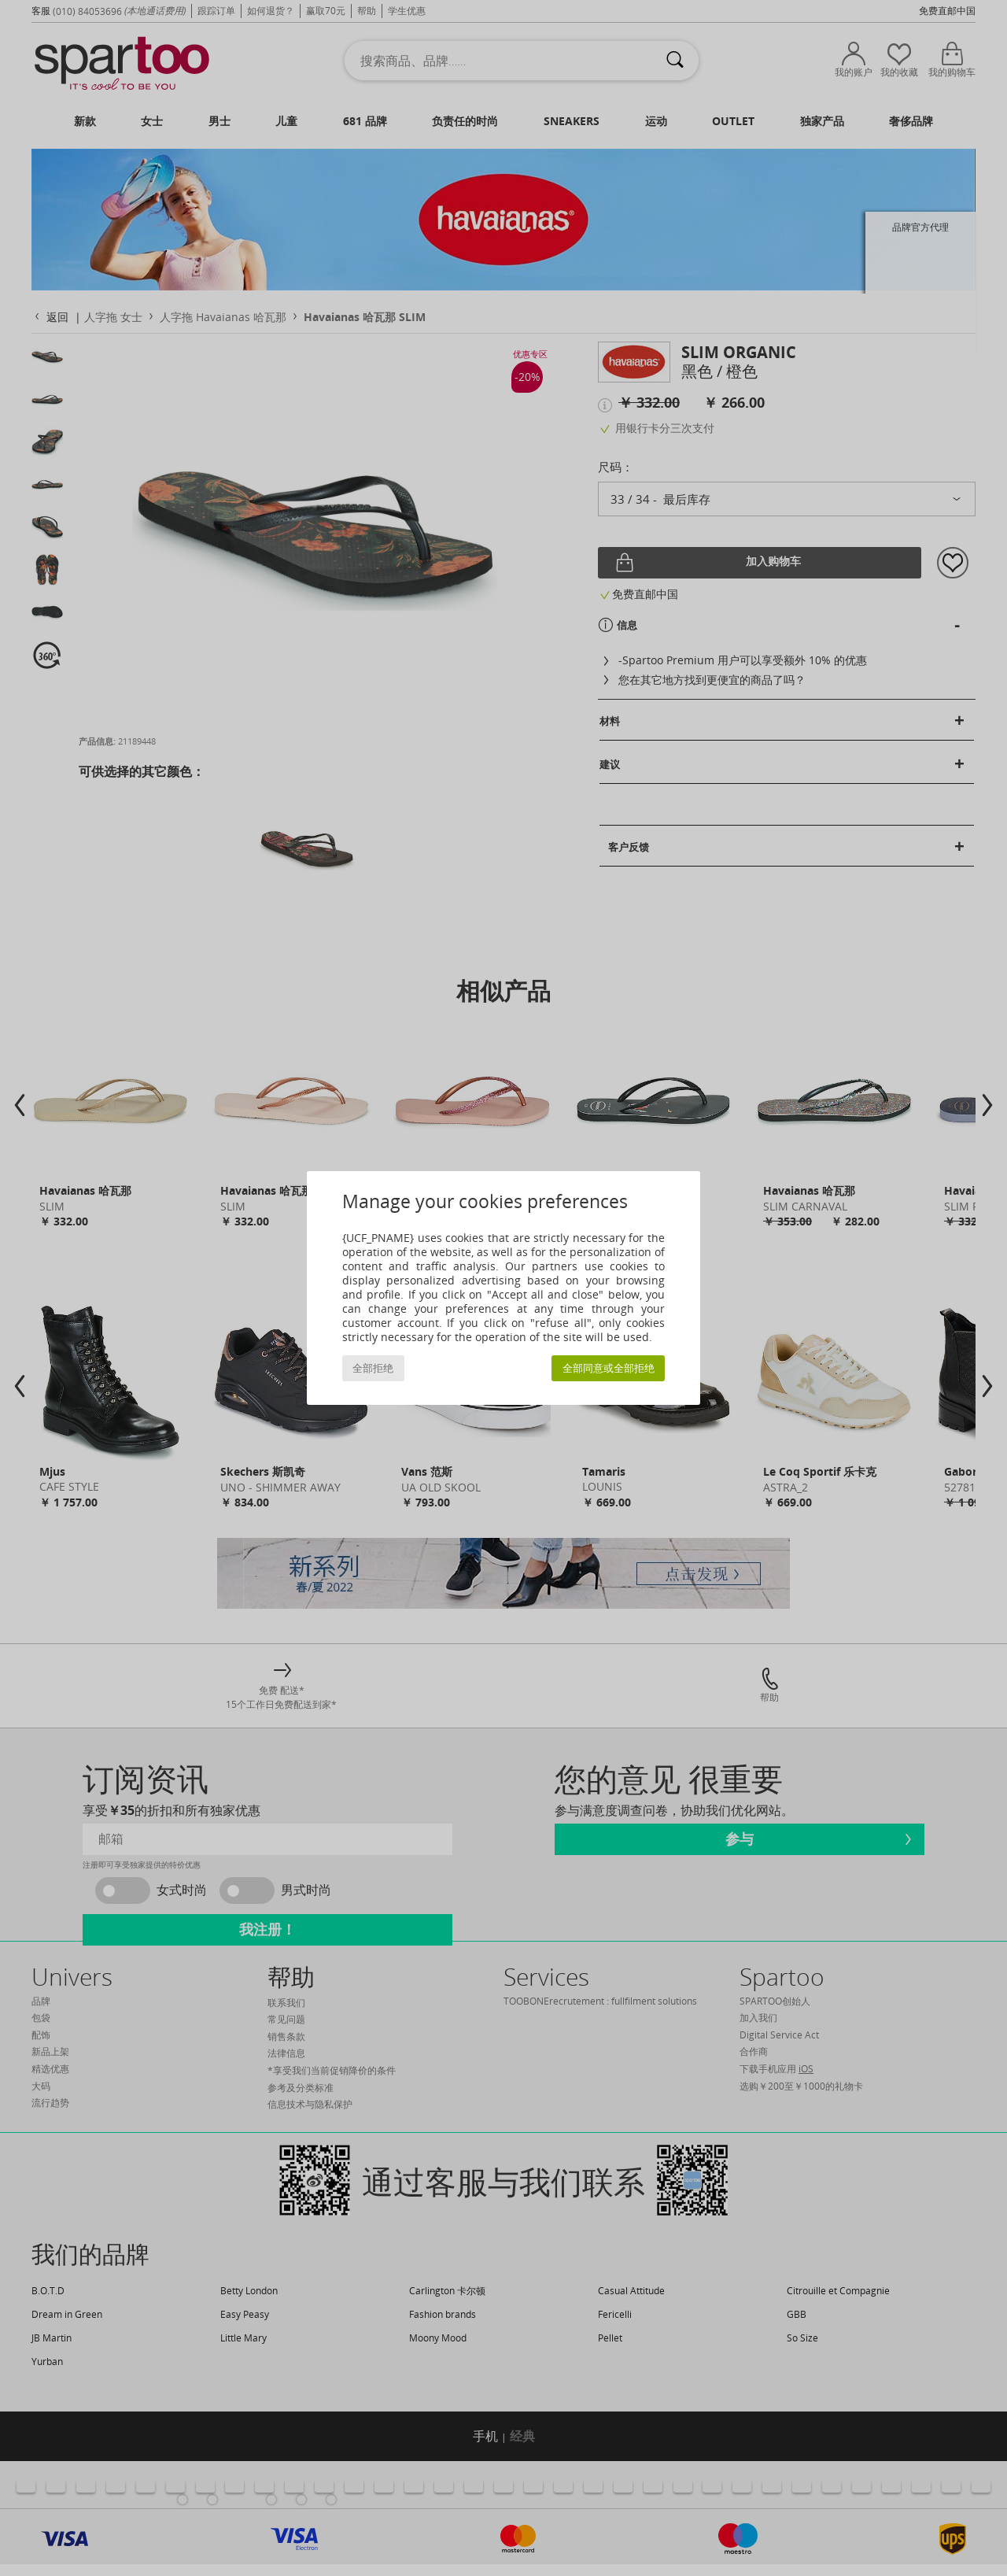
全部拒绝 (372, 1368)
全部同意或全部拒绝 (609, 1368)
